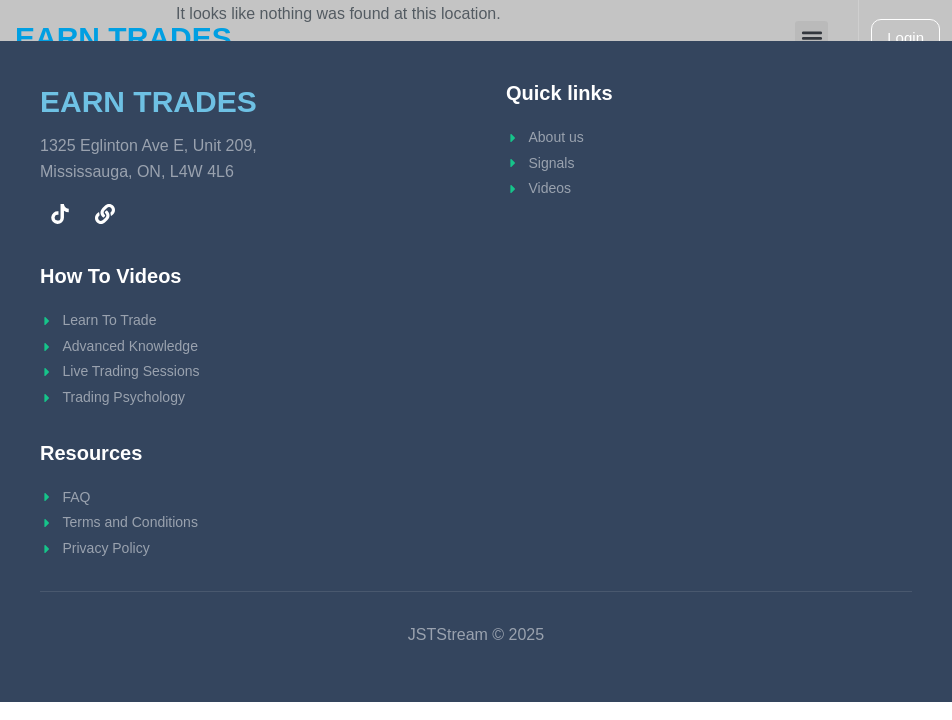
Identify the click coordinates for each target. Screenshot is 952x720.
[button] (811, 37)
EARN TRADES (123, 37)
